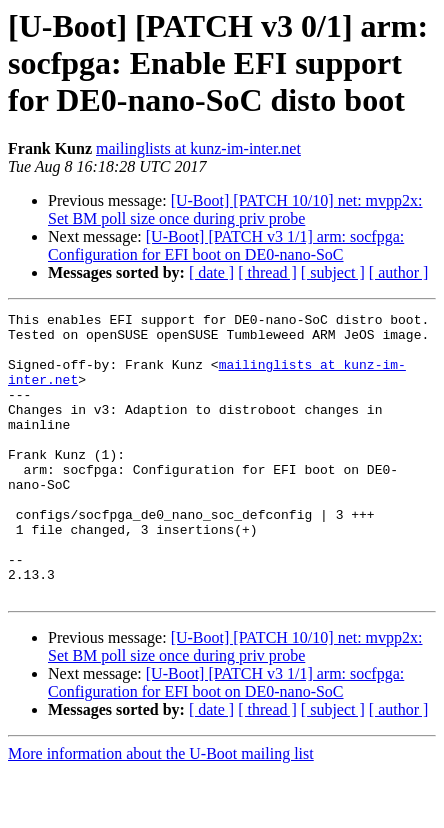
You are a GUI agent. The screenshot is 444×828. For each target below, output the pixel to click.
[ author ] (399, 272)
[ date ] (211, 272)
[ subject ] (333, 272)
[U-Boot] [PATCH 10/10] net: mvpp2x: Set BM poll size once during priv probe (235, 209)
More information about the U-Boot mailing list (161, 810)
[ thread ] (267, 272)
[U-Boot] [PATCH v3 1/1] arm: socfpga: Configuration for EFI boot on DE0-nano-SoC (226, 245)
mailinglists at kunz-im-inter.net (198, 148)
